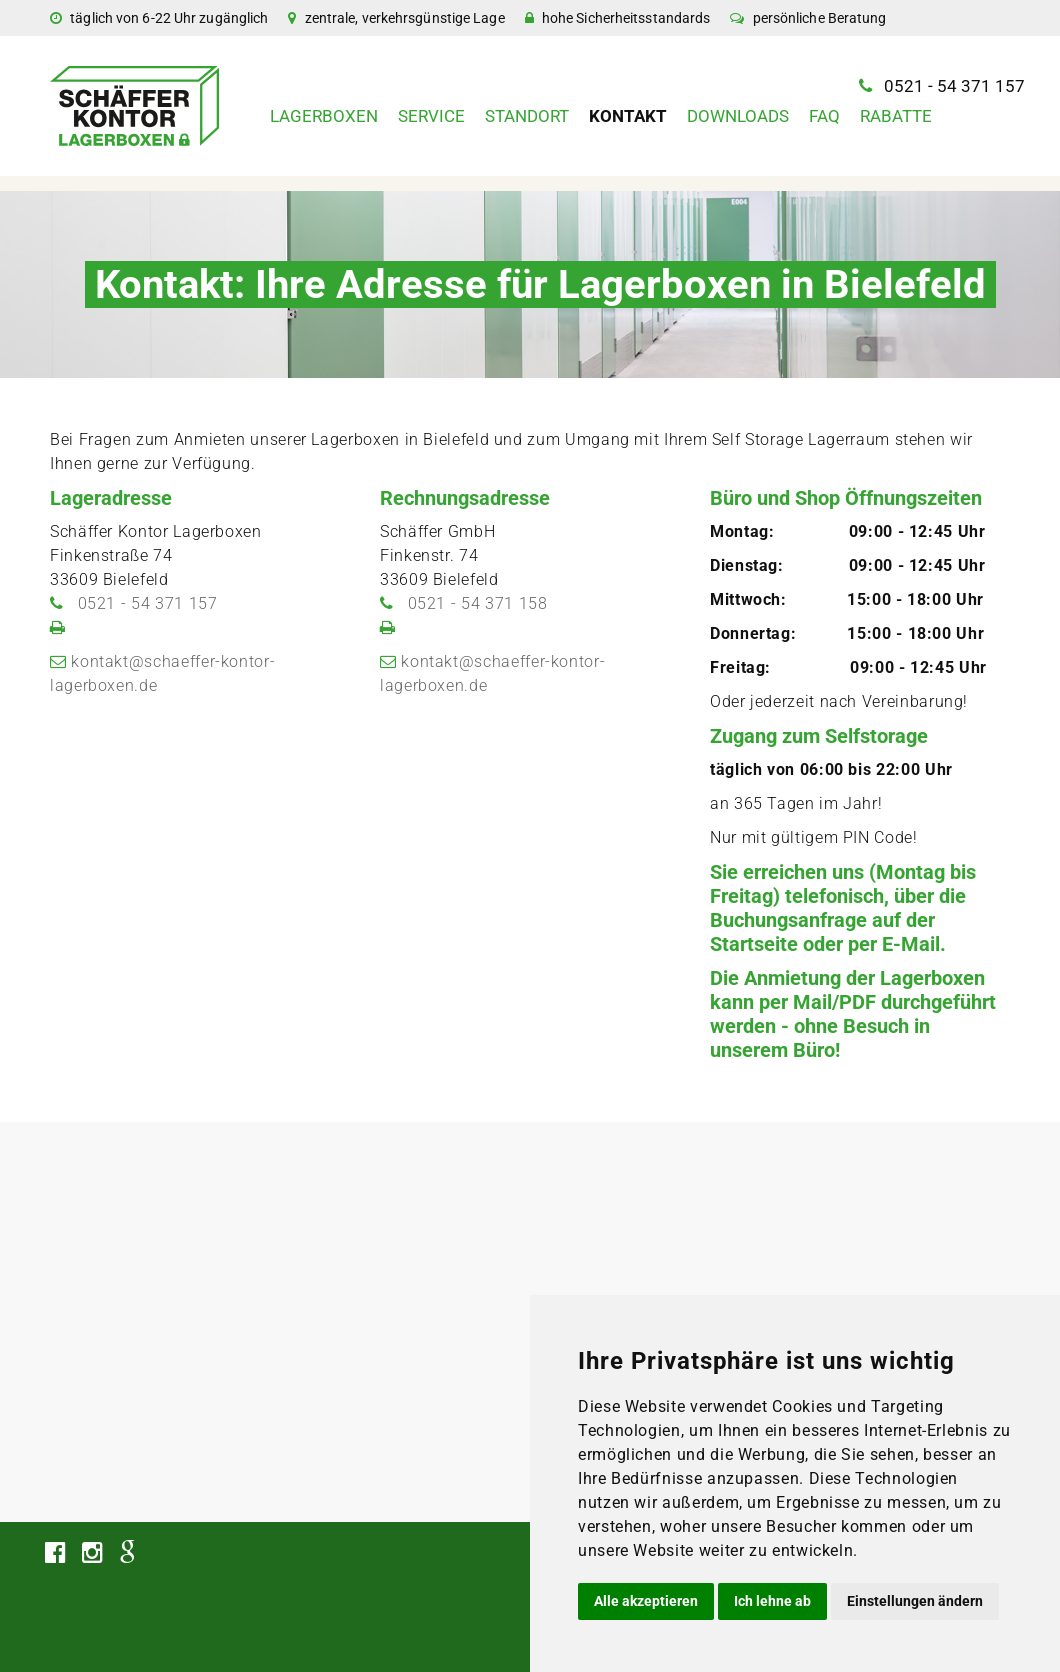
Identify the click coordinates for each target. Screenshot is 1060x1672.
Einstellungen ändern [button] (915, 1601)
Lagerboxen (324, 116)
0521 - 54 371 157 (954, 86)
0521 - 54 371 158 (478, 603)
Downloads (738, 116)
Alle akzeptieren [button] (646, 1601)
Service (431, 116)
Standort (527, 116)
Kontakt (628, 116)
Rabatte (896, 116)
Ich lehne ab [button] (772, 1601)
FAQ (824, 116)
